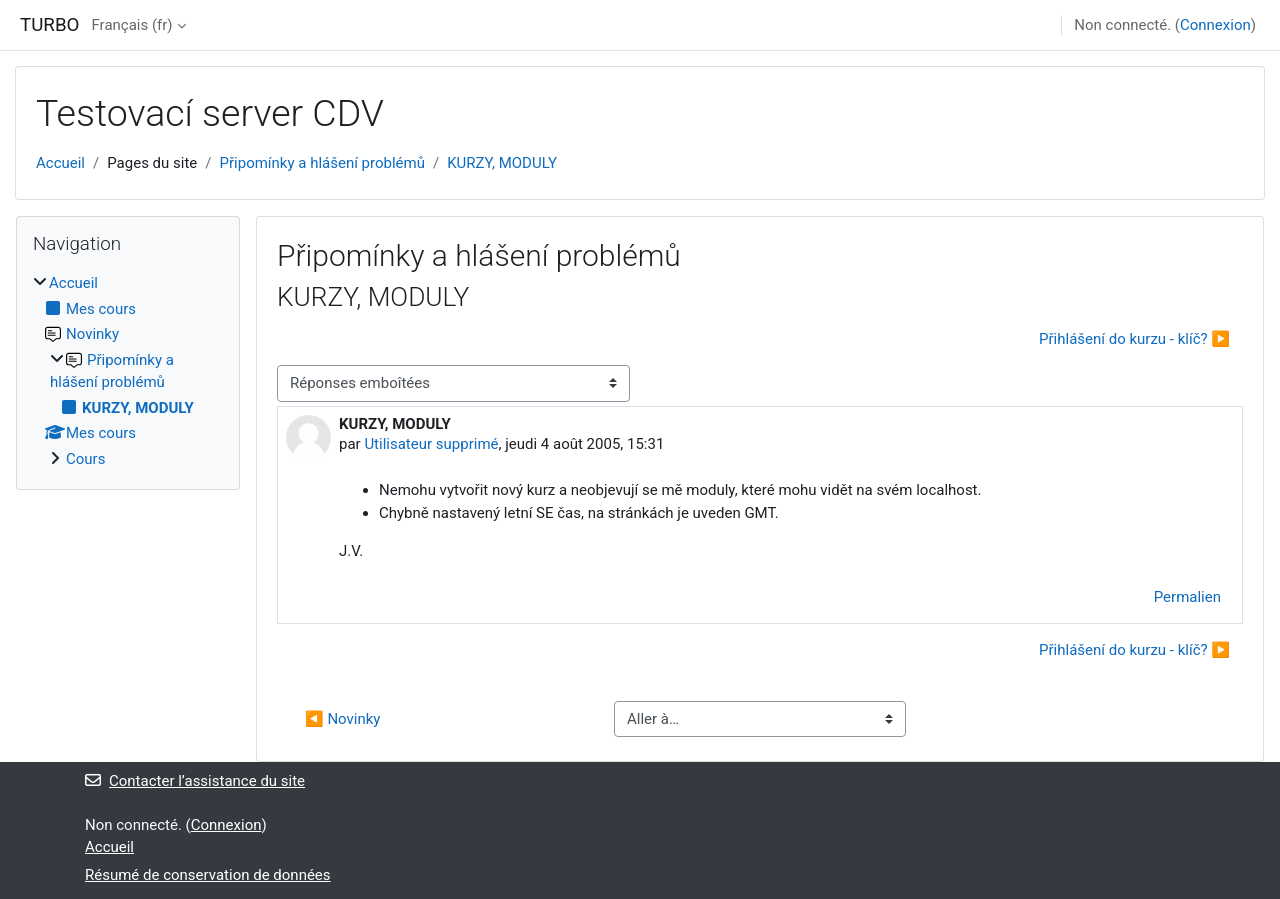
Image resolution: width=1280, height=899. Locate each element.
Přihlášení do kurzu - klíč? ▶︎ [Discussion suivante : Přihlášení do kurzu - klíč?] (1134, 339)
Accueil (60, 163)
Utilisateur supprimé (431, 444)
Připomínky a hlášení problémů (322, 163)
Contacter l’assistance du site (195, 781)
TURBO (49, 25)
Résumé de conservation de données (208, 875)
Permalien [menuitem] (1187, 597)
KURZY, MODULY (502, 163)
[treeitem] (128, 371)
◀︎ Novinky (342, 719)
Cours (85, 459)
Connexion (1215, 25)
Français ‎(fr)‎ (131, 25)
